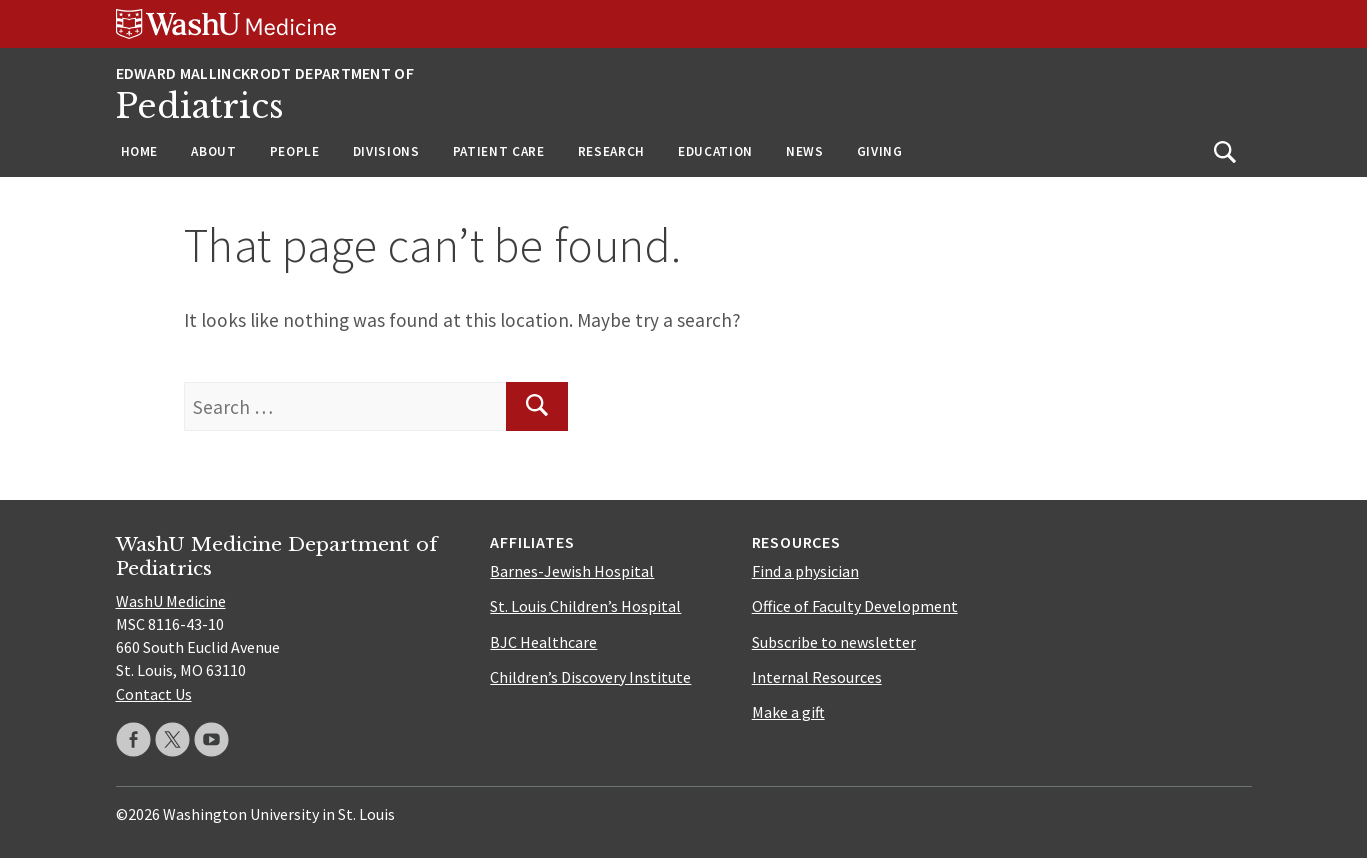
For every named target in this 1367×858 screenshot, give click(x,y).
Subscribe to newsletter (834, 642)
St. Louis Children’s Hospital (585, 606)
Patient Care (499, 151)
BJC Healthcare (543, 642)
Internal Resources (817, 677)
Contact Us (154, 694)
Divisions (386, 151)
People (295, 151)
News (805, 151)
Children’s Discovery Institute (590, 677)
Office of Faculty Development (855, 606)
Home (140, 151)
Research (611, 151)
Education (715, 151)
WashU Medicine (171, 601)
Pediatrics (200, 106)
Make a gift (788, 712)
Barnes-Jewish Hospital (572, 571)
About (213, 151)
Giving (880, 151)
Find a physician (805, 571)
